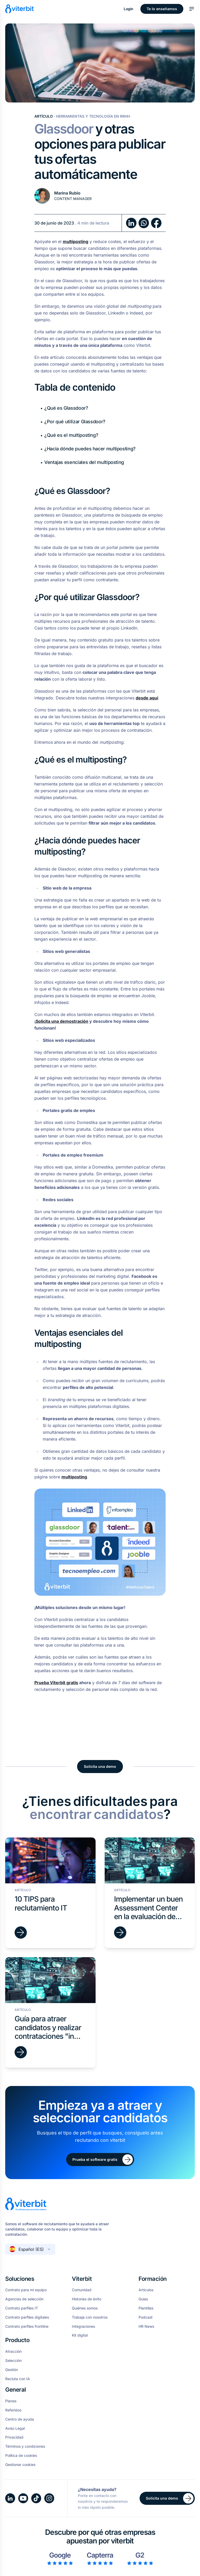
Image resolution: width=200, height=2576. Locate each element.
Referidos (13, 2410)
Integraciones (83, 2326)
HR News (146, 2326)
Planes (10, 2401)
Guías (143, 2299)
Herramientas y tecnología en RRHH (93, 116)
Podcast (146, 2317)
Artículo (44, 116)
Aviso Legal (15, 2428)
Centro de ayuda (19, 2419)
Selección (13, 2361)
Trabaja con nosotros (90, 2317)
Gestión (11, 2370)
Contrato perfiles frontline (26, 2326)
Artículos (146, 2290)
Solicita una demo (100, 1766)
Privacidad (14, 2437)
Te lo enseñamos (162, 9)
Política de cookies (21, 2455)
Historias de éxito (86, 2299)
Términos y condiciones (25, 2446)
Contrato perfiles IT (21, 2308)
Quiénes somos (85, 2308)
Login (129, 9)
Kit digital (80, 2335)
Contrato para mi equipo (26, 2290)
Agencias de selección (24, 2299)
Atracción (13, 2351)
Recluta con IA (17, 2379)
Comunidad (81, 2290)
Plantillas (146, 2308)
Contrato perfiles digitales (27, 2317)
